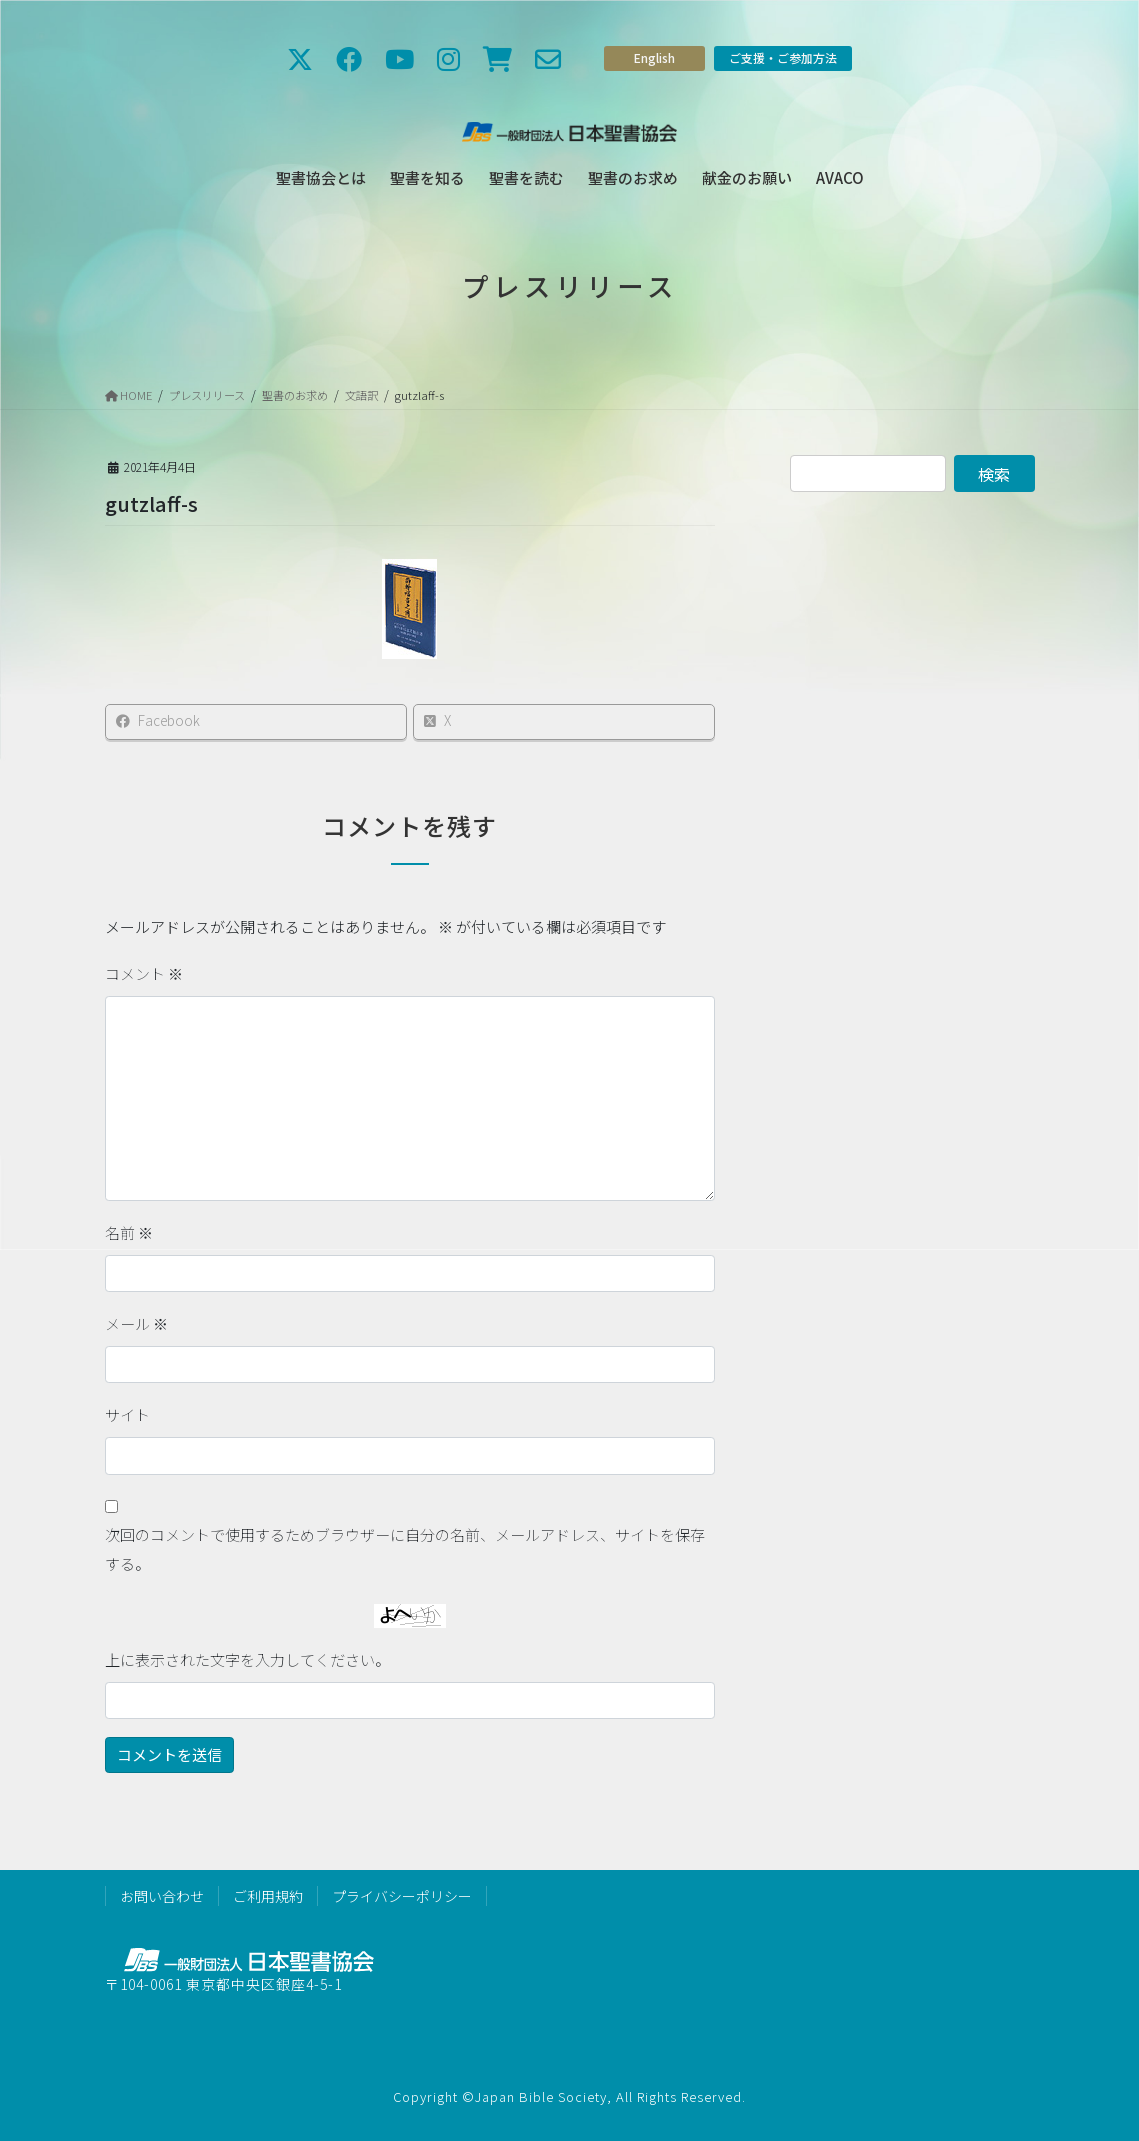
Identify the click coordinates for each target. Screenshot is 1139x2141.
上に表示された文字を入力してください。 (247, 1659)
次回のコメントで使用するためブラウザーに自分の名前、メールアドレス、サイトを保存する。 (405, 1549)
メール (136, 1323)
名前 (129, 1232)
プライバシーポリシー (402, 1896)
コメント (144, 973)
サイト (127, 1414)
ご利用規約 (268, 1896)
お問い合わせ (162, 1896)
